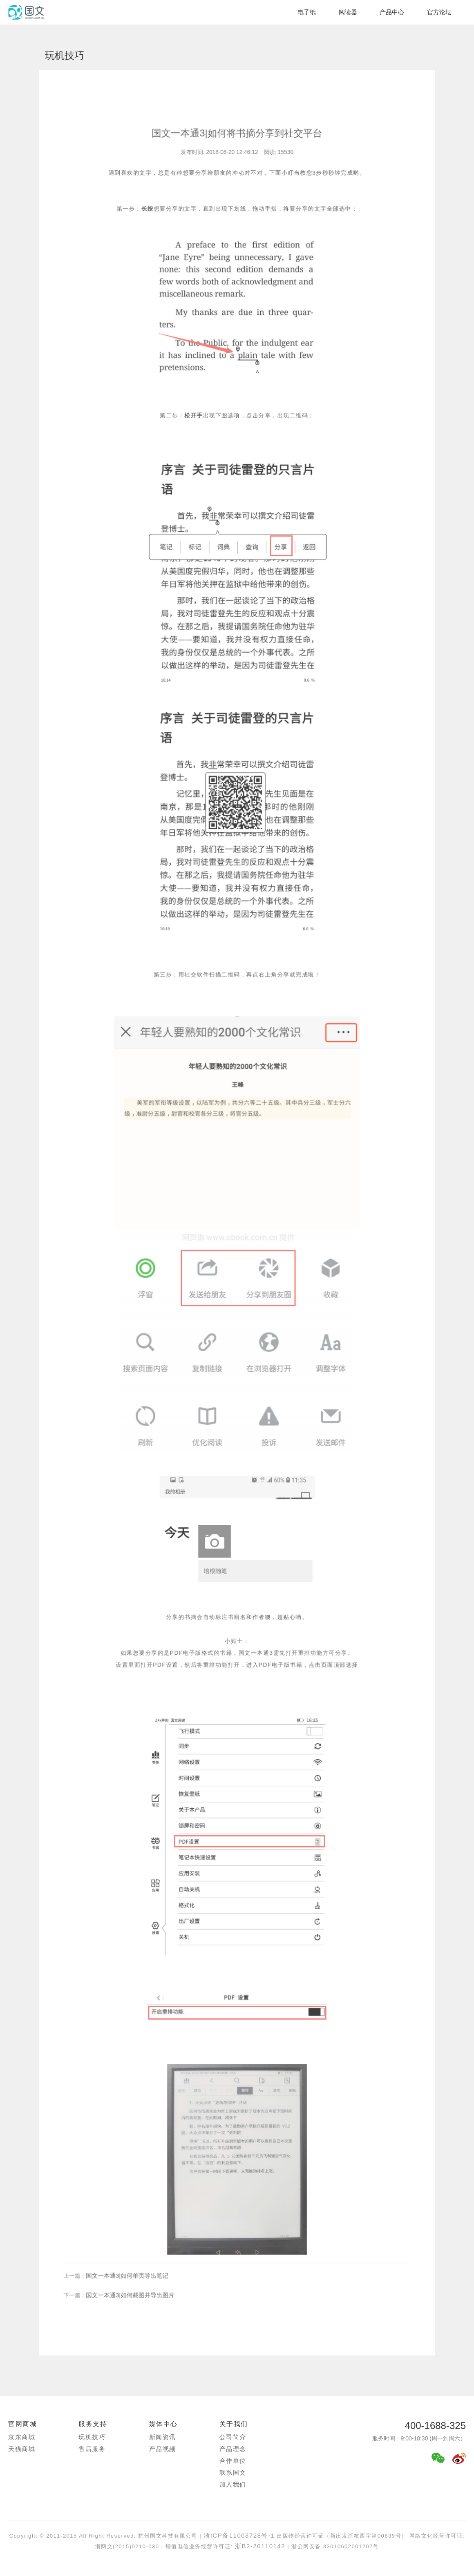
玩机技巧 (91, 2437)
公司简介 (232, 2437)
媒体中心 (163, 2424)
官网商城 (22, 2424)
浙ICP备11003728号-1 (239, 2535)
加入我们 (232, 2484)
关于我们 (233, 2424)
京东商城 (21, 2437)
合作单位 (232, 2461)
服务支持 (92, 2424)
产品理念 (232, 2449)
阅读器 (348, 12)
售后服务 (91, 2449)
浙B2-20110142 (259, 2546)
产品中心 (392, 12)
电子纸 (306, 12)
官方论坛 (439, 12)
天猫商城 (21, 2449)
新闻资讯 (162, 2437)
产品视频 (162, 2449)
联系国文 (232, 2472)
